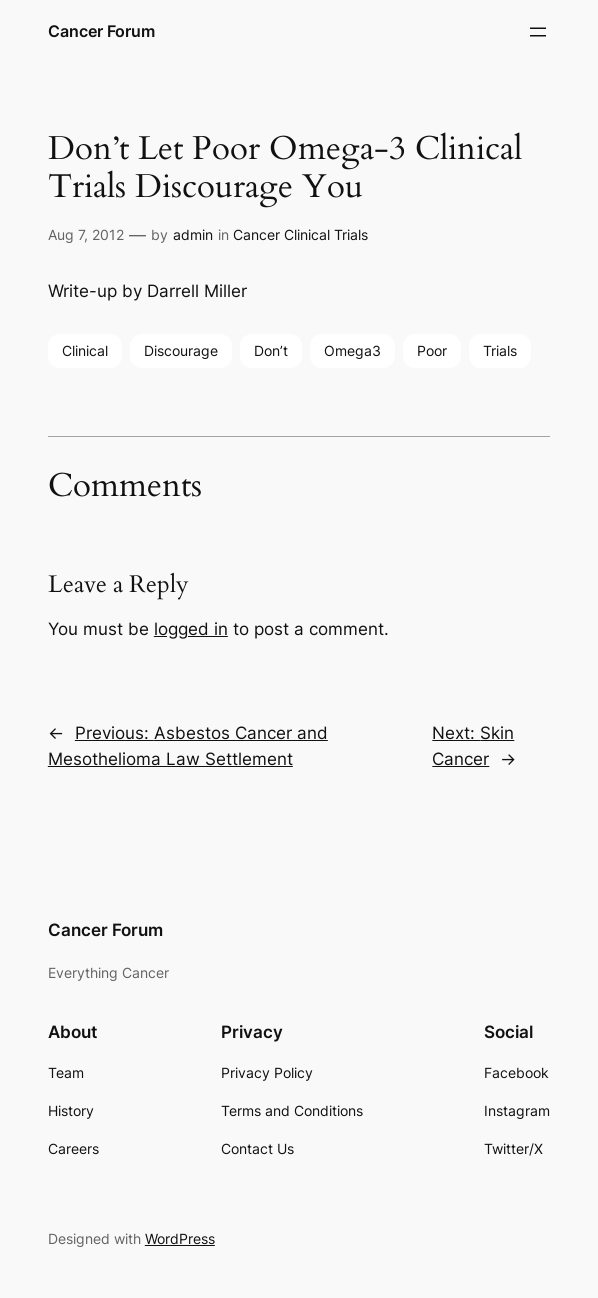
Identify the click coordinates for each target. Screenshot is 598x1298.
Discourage (181, 350)
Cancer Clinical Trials (300, 234)
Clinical (85, 350)
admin (193, 234)
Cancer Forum (101, 31)
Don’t (271, 350)
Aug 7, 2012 (86, 234)
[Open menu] (538, 32)
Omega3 (352, 350)
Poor (432, 350)
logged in (191, 629)
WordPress (180, 1238)
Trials (500, 350)
